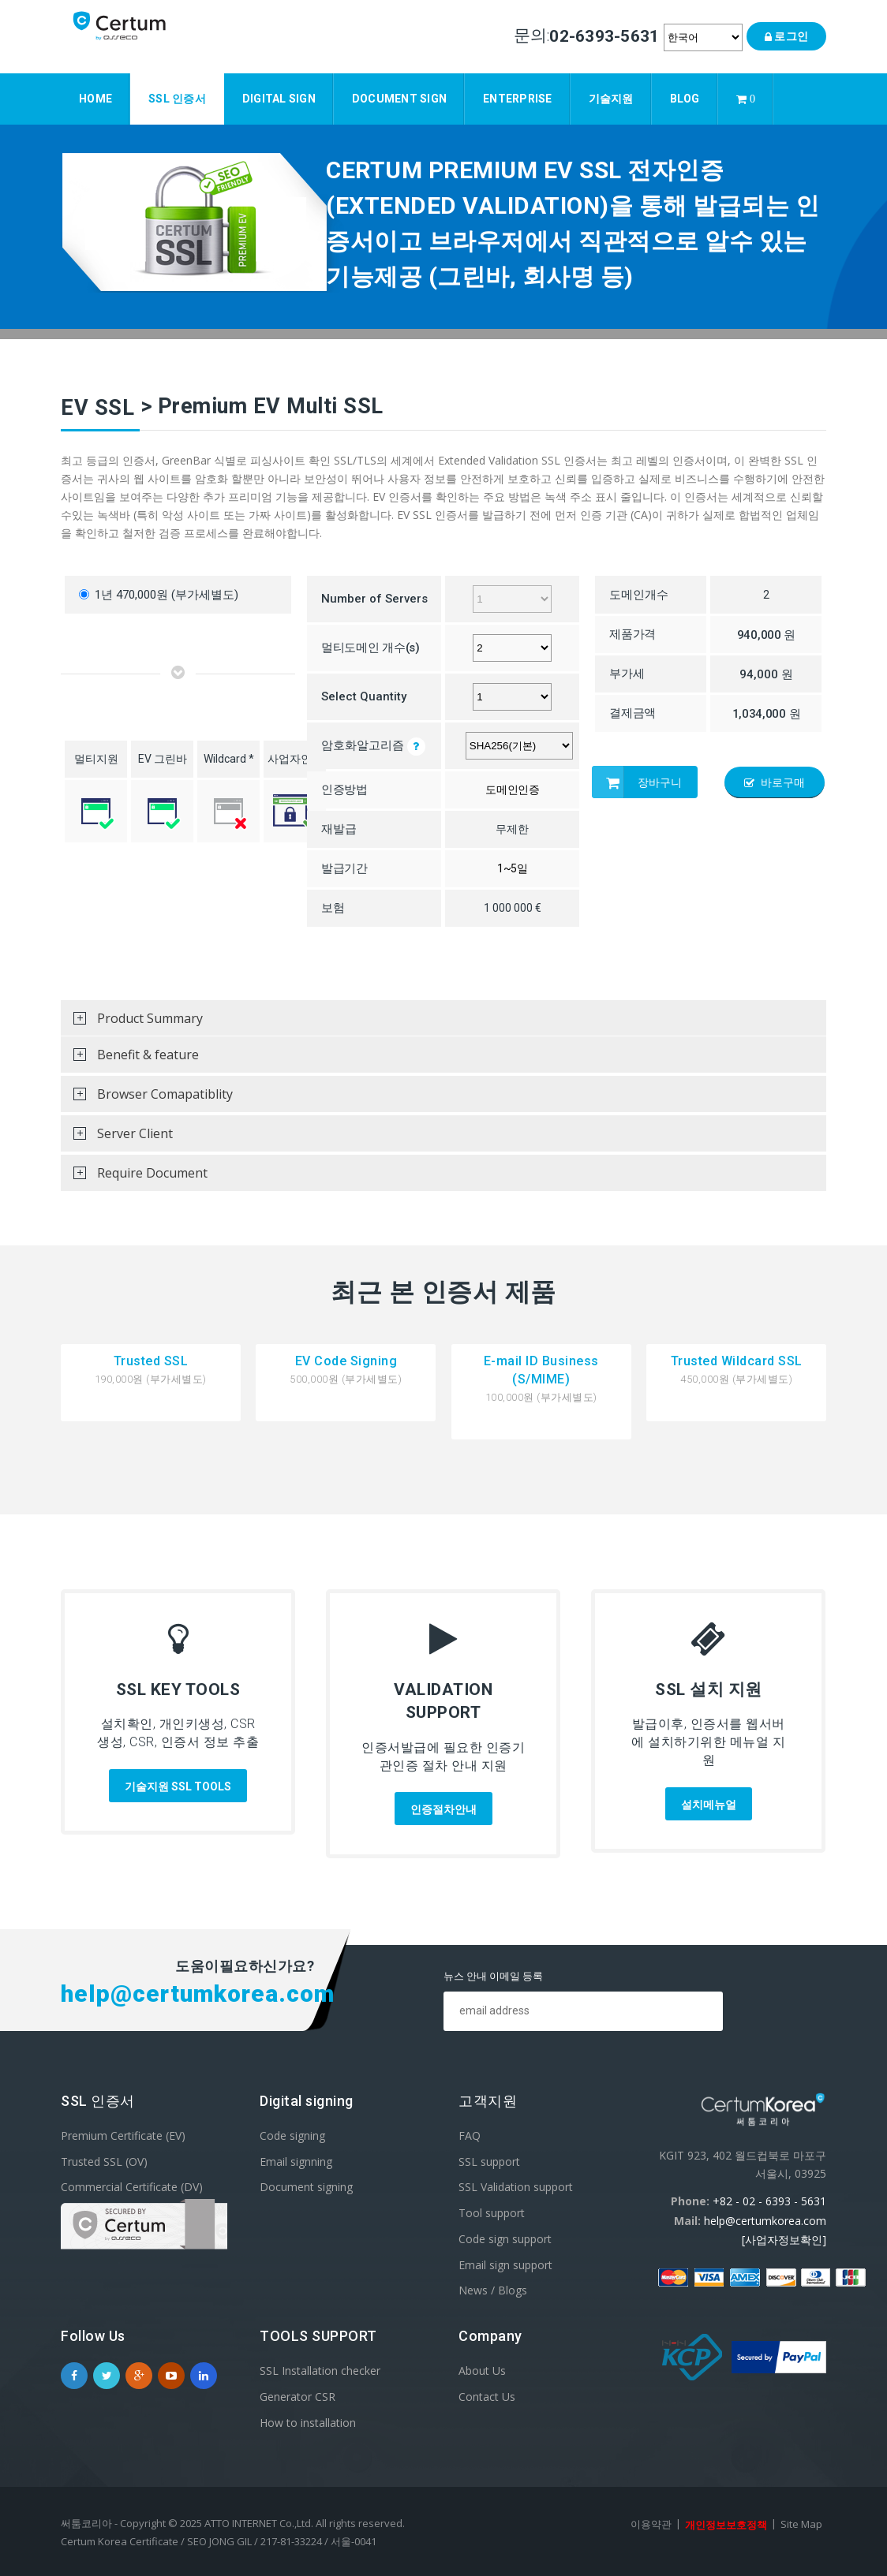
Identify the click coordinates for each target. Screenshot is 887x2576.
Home (95, 96)
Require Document (134, 1177)
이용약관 (651, 2524)
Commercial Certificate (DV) (132, 2186)
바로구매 (774, 782)
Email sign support (505, 2264)
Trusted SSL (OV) (104, 2160)
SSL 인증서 (177, 96)
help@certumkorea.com (765, 2219)
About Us (482, 2370)
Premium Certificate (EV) (123, 2135)
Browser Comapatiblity (147, 1098)
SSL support (489, 2160)
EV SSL (97, 407)
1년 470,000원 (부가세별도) (158, 595)
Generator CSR (297, 2396)
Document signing (306, 2186)
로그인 (786, 36)
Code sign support (505, 2238)
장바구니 (637, 782)
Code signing (292, 2135)
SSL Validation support (515, 2186)
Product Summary (132, 1023)
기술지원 (611, 96)
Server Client (117, 1138)
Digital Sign (279, 96)
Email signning (296, 2160)
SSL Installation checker (320, 2370)
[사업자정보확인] (784, 2239)
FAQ (469, 2135)
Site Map (801, 2524)
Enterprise (517, 96)
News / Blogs (492, 2290)
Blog (685, 96)
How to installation (308, 2421)
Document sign (399, 96)
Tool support (491, 2212)
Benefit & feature (130, 1059)
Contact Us (486, 2396)
